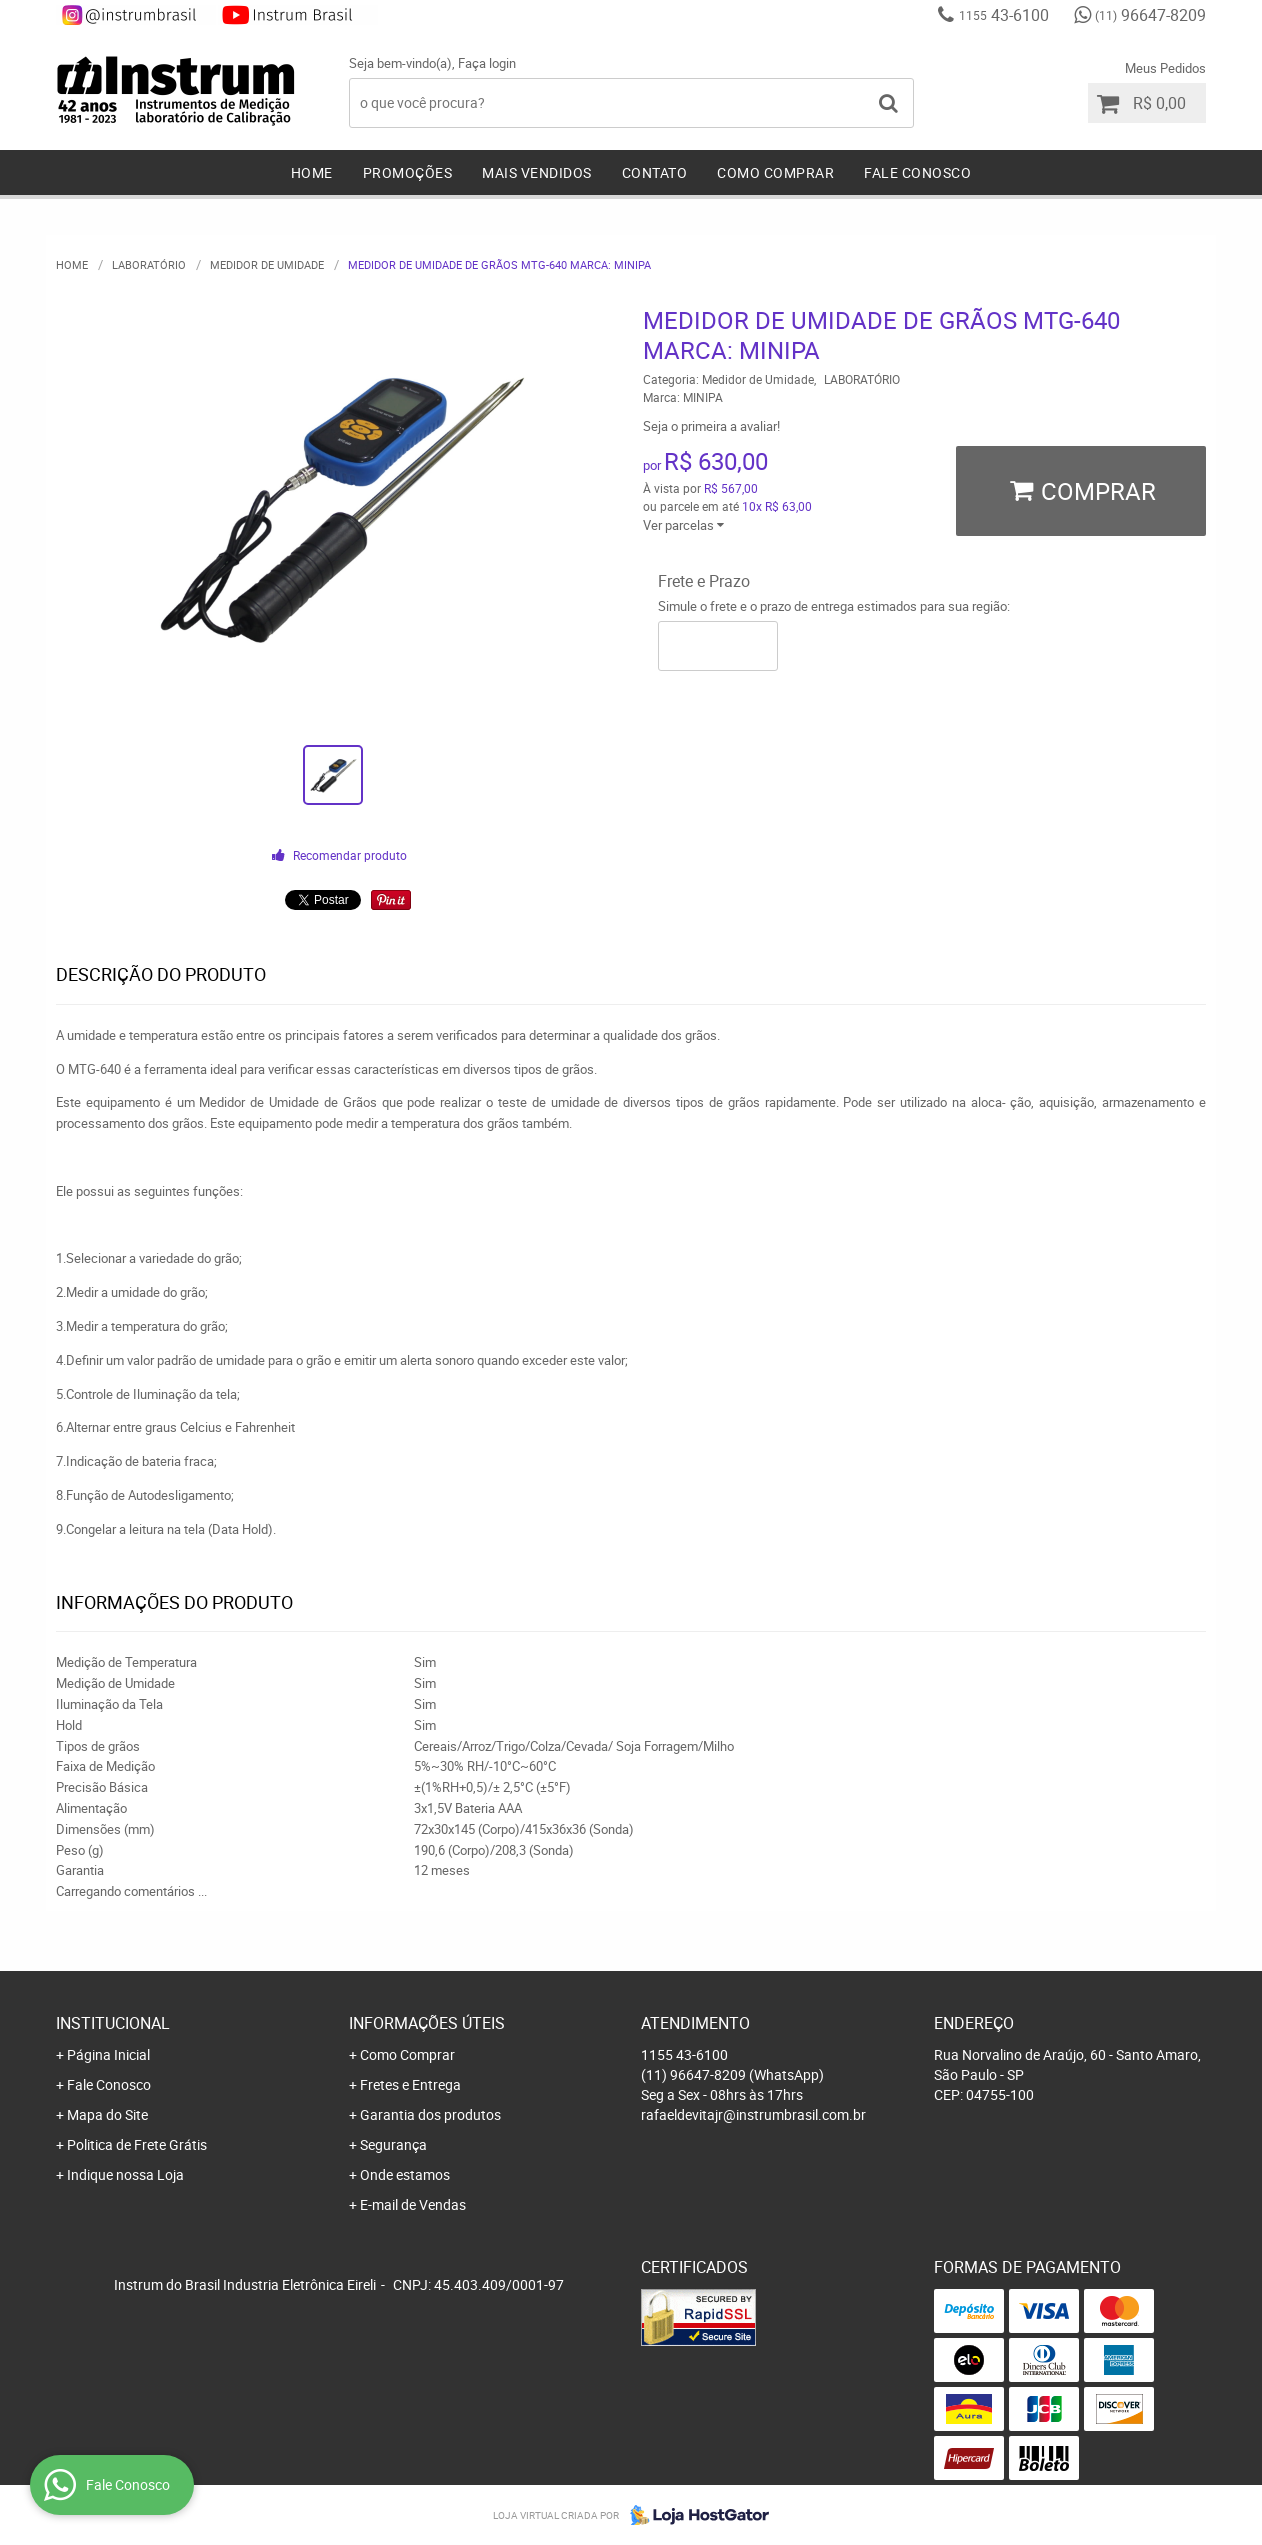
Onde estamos (405, 2174)
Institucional (113, 2023)
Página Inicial (108, 2054)
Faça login (487, 63)
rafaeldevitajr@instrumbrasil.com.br (753, 2114)
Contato (655, 172)
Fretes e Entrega (410, 2084)
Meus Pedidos (1165, 68)
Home (312, 172)
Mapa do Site (107, 2114)
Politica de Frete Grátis (137, 2144)
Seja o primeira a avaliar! (711, 426)
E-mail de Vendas (413, 2204)
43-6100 (1004, 15)
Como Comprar (775, 172)
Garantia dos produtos (430, 2114)
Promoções (408, 172)
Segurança (393, 2144)
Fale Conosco (917, 172)
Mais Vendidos (537, 172)
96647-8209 (1150, 15)
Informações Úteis (427, 2023)
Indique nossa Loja (125, 2174)
